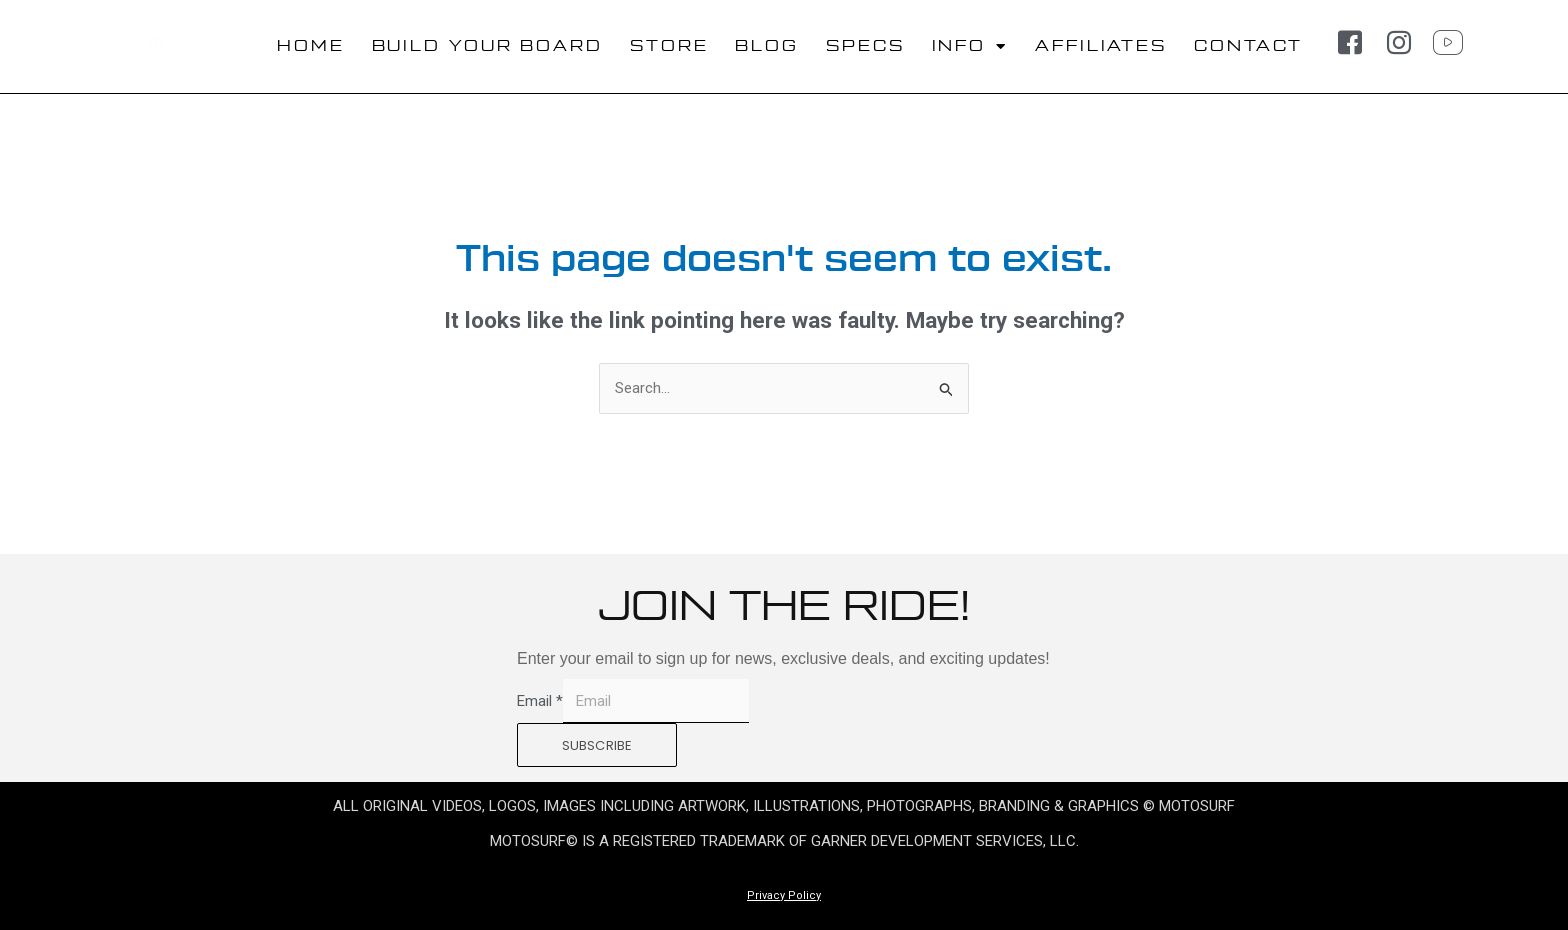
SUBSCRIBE (597, 745)
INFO (970, 46)
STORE (669, 46)
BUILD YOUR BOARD (487, 46)
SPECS (865, 46)
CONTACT (1248, 46)
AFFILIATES (1101, 46)
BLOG (767, 46)
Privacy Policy (784, 895)
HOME (311, 46)
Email (540, 701)
